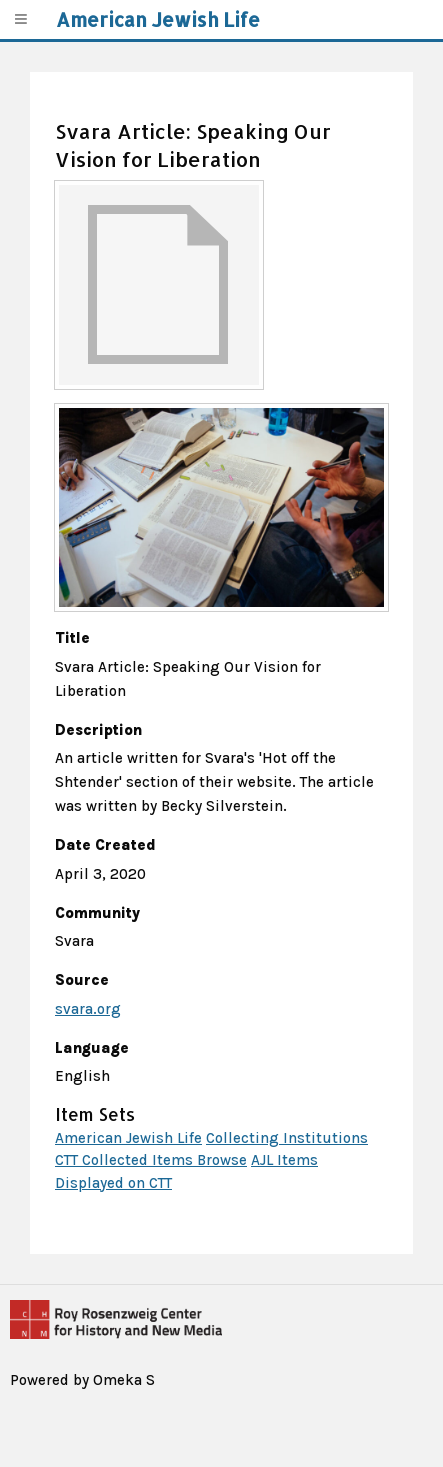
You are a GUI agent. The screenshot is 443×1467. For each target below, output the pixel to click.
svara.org (88, 1009)
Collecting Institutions (287, 1138)
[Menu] (20, 19)
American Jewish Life (128, 1138)
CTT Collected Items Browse (151, 1160)
